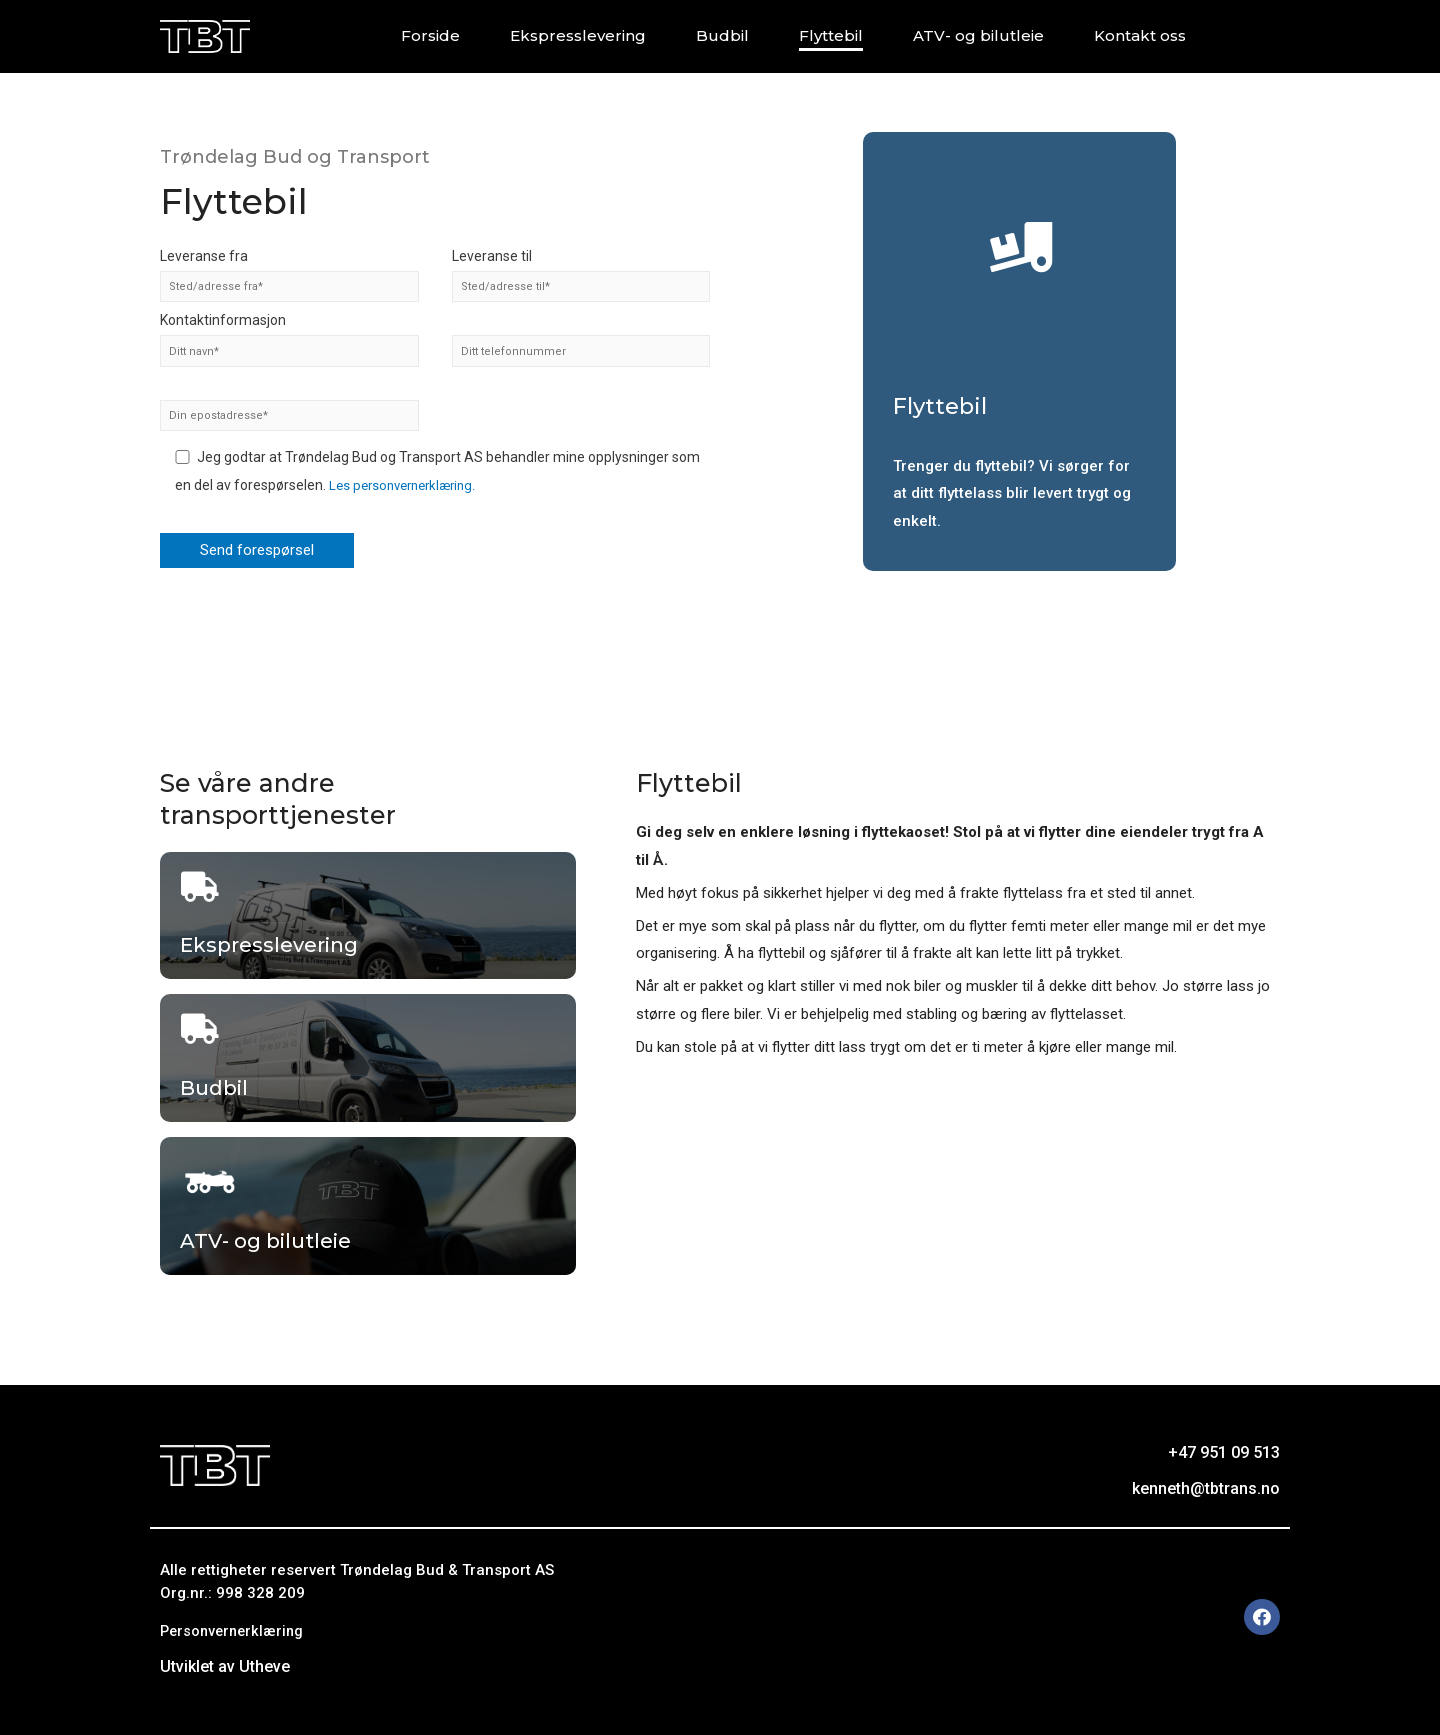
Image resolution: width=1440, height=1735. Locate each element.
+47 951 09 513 (1224, 1452)
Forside (430, 35)
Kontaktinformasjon (289, 339)
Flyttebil (831, 35)
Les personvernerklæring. (408, 489)
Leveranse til (581, 272)
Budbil (722, 35)
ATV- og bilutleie (978, 35)
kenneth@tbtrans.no (1206, 1488)
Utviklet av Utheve (225, 1666)
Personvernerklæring (235, 1631)
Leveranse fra (289, 272)
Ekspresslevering (578, 35)
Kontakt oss (1140, 35)
